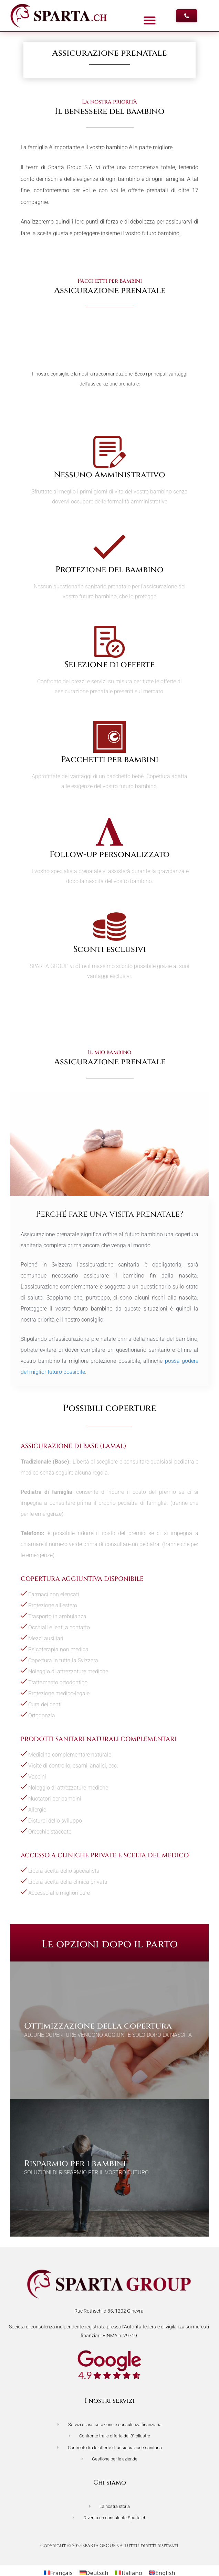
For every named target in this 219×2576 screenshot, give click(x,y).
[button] (149, 20)
